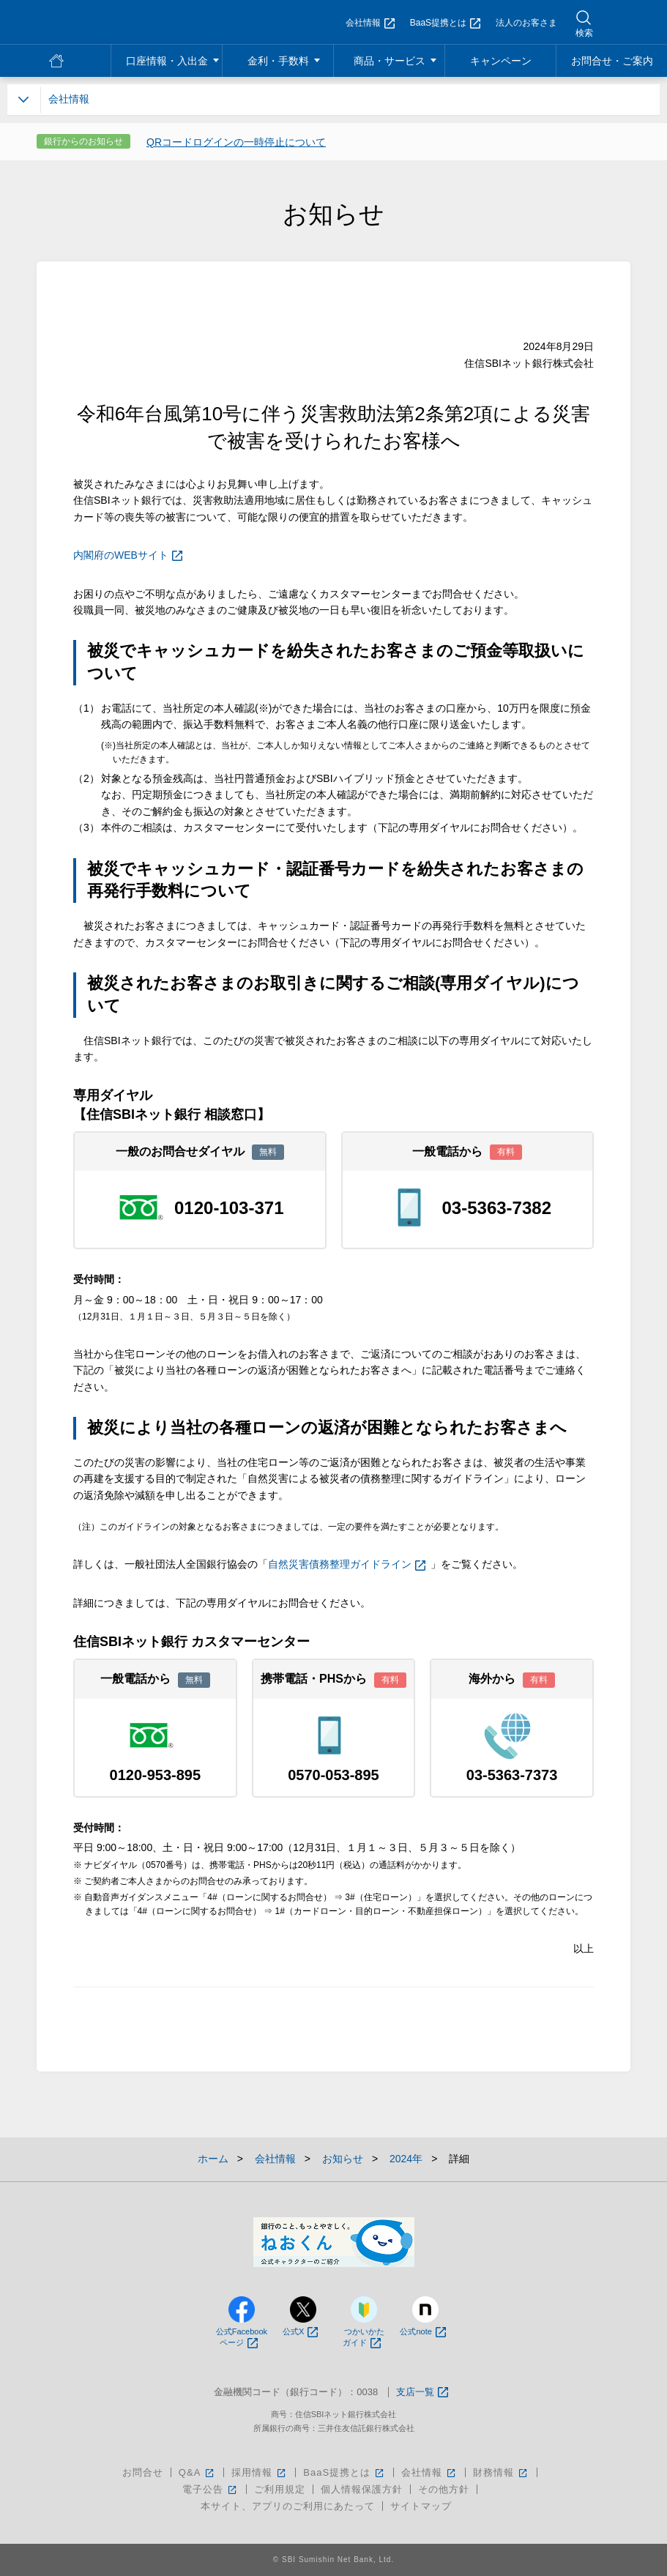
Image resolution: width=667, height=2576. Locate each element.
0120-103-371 (228, 1208)
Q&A (197, 2472)
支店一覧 (422, 2392)
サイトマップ (421, 2506)
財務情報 (501, 2472)
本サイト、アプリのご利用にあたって (288, 2506)
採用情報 (259, 2472)
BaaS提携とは (445, 23)
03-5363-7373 (512, 1775)
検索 (584, 33)
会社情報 (370, 23)
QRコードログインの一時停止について (236, 142)
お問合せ (142, 2472)
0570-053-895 (333, 1775)
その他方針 (443, 2489)
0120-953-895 (155, 1775)
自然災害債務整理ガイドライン (346, 1564)
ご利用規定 (279, 2489)
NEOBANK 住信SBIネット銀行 (100, 22)
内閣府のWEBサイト (127, 555)
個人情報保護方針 (362, 2489)
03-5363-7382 (496, 1208)
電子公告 (210, 2489)
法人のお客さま (526, 23)
